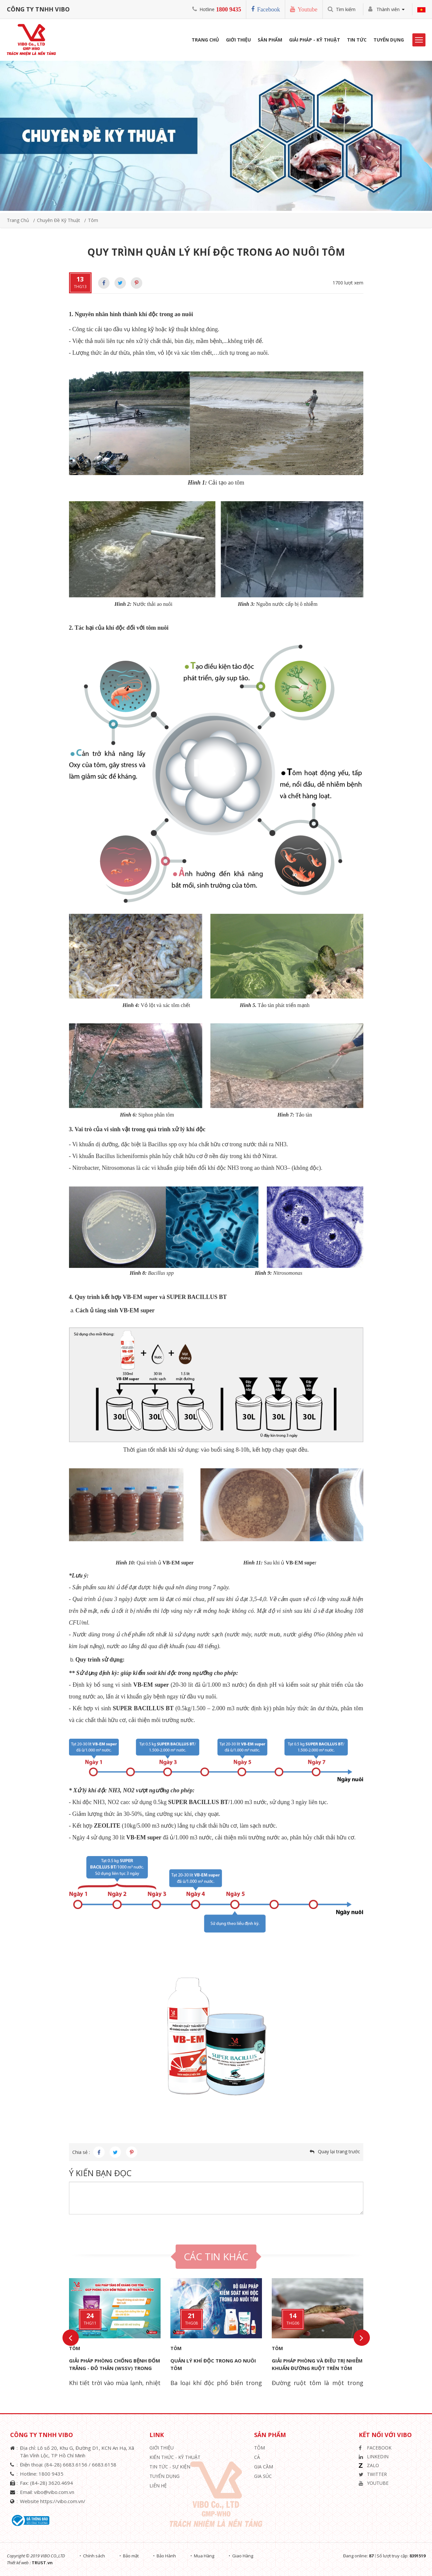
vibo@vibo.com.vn (54, 2492)
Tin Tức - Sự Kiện (169, 2467)
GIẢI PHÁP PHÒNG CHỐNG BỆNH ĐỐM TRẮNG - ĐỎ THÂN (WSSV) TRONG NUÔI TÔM (114, 2368)
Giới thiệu (161, 2448)
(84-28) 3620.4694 (51, 2483)
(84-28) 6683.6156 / (68, 2464)
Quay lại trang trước (339, 2151)
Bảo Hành (166, 2556)
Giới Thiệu (238, 40)
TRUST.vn (42, 2563)
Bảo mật (131, 2556)
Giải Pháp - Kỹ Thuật (314, 40)
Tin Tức (357, 40)
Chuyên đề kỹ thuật (58, 220)
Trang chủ (18, 220)
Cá (257, 2457)
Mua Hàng (204, 2556)
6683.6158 (104, 2464)
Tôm (93, 220)
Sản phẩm (270, 40)
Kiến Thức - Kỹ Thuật (174, 2457)
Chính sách (94, 2556)
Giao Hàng (242, 2556)
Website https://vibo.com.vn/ (52, 2501)
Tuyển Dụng (388, 40)
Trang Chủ (205, 40)
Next (362, 2337)
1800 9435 (228, 9)
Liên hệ (158, 2485)
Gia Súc (263, 2476)
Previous (70, 2337)
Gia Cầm (263, 2467)
